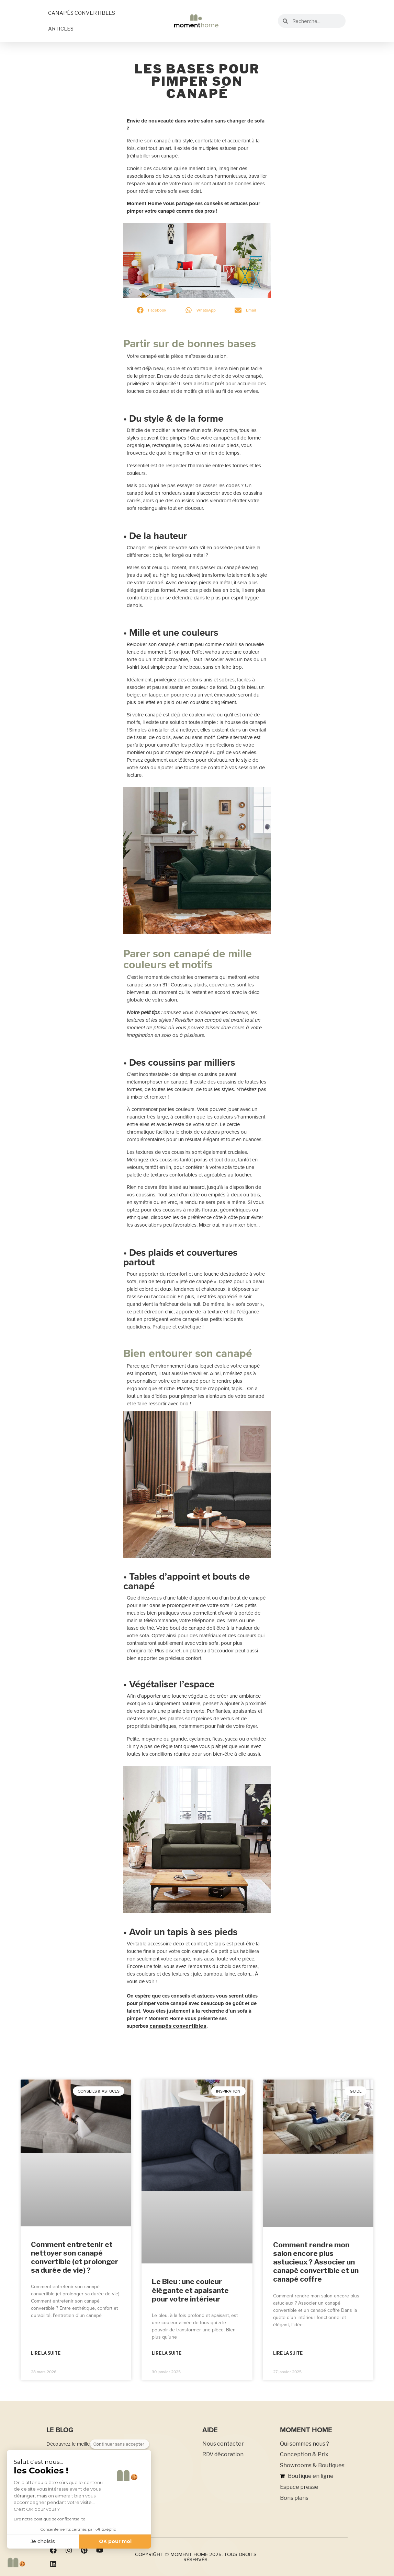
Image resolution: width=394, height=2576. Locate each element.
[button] (152, 310)
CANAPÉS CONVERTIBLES (81, 13)
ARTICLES (61, 29)
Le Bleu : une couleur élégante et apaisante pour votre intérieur (190, 2290)
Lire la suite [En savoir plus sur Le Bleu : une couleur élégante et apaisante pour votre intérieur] (166, 2353)
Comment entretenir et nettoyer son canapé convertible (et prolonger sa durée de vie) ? (74, 2257)
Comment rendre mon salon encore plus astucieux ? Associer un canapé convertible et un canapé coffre (316, 2262)
